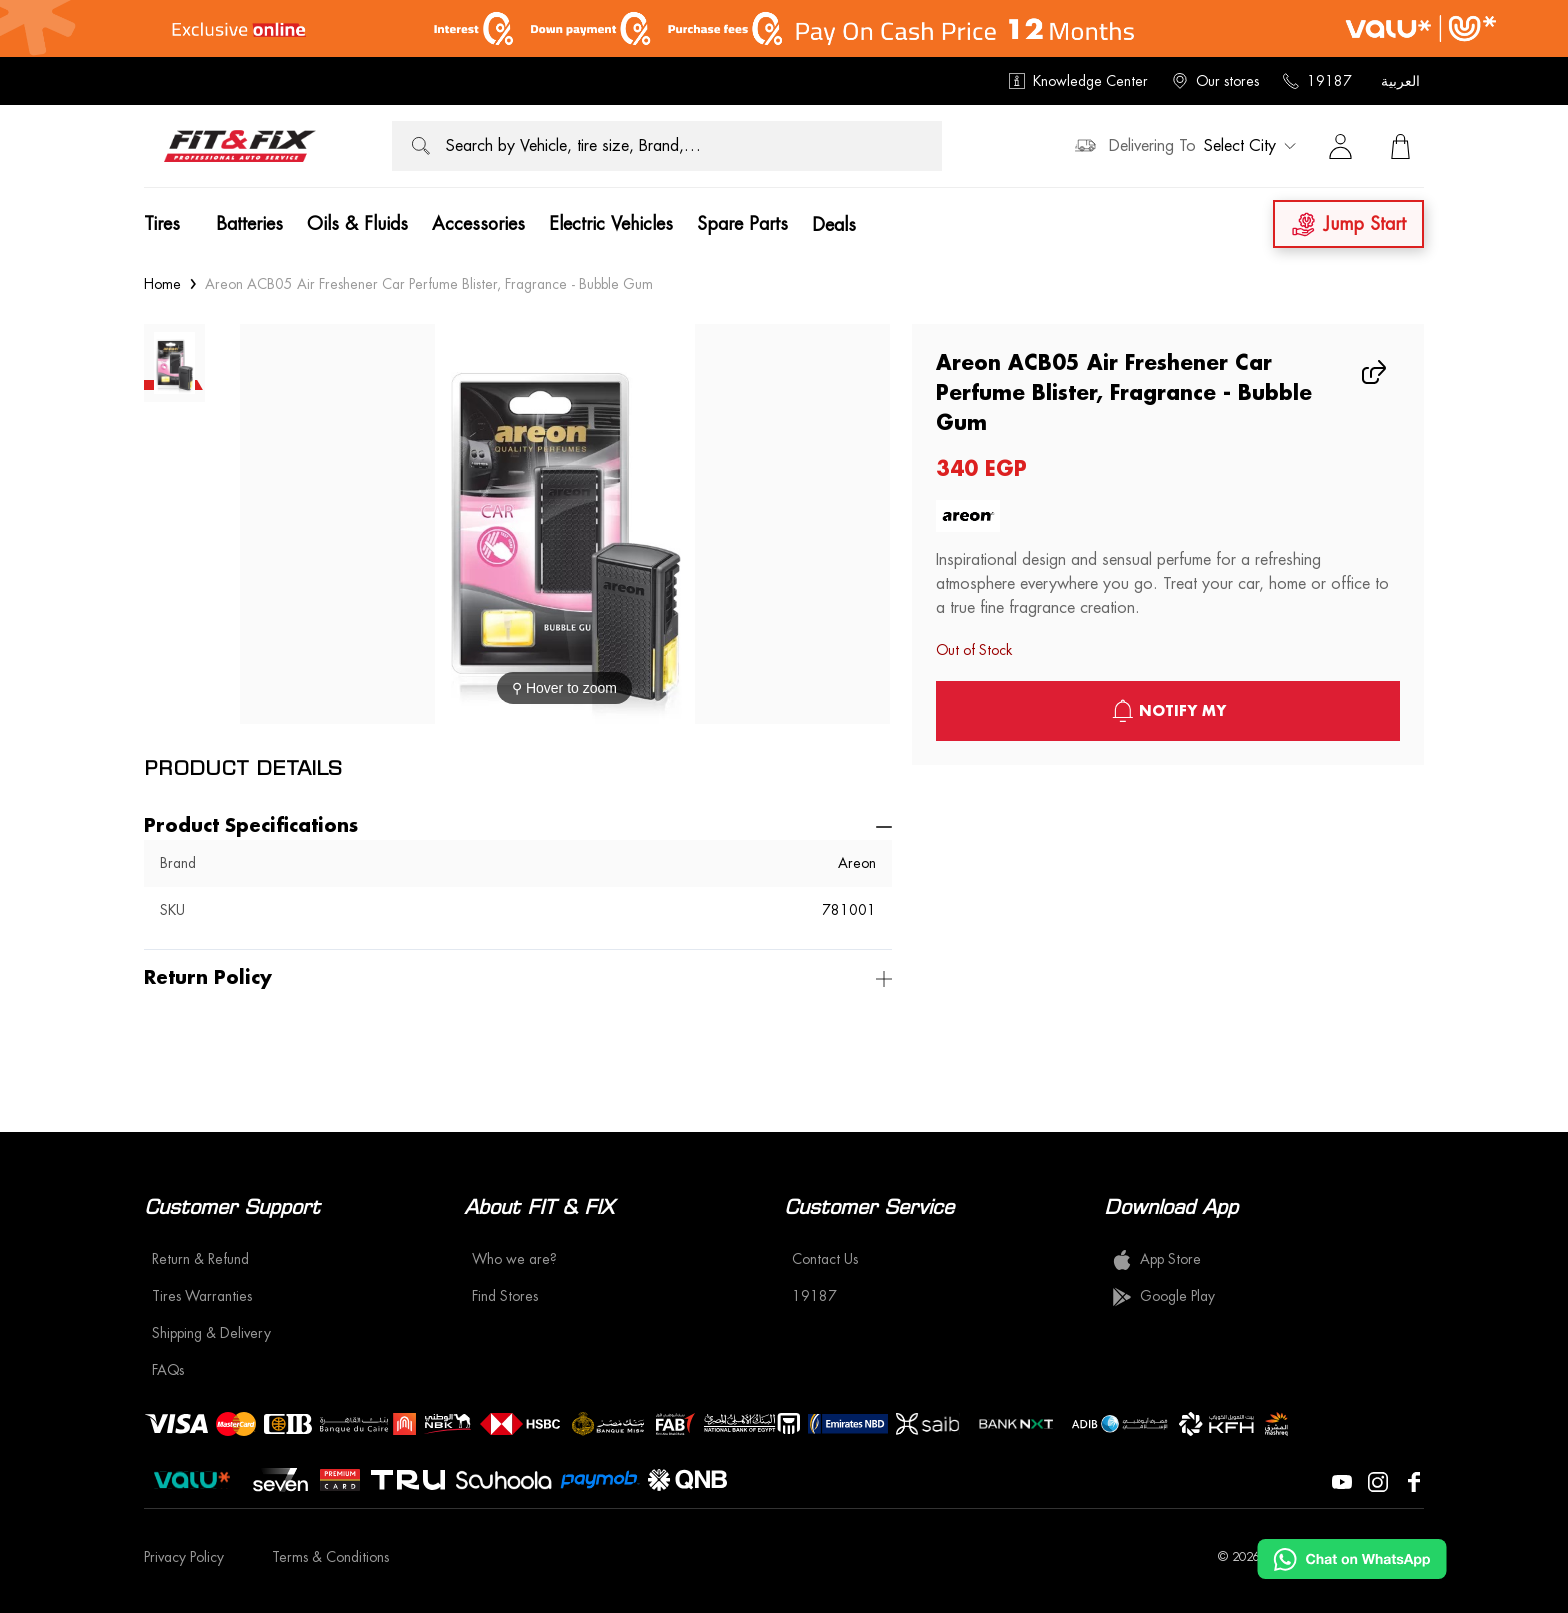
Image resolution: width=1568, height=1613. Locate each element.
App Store (1156, 1260)
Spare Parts (742, 224)
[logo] (240, 146)
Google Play (1163, 1297)
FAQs (168, 1370)
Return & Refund (200, 1259)
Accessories (478, 224)
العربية (1400, 81)
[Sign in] (1340, 146)
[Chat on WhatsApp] (1352, 1559)
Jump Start (1348, 224)
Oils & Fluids (357, 224)
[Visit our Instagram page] (1378, 1480)
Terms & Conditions (330, 1557)
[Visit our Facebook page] (1414, 1480)
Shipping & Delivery (211, 1333)
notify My (1168, 711)
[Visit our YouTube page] (1342, 1480)
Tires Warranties (202, 1296)
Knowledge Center (1078, 81)
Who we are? (514, 1259)
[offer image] (784, 28)
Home (162, 284)
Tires (162, 224)
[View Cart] (1400, 146)
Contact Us (825, 1259)
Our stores (1215, 81)
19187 (1317, 81)
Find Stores (505, 1296)
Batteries (249, 224)
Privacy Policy (184, 1557)
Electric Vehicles (611, 224)
